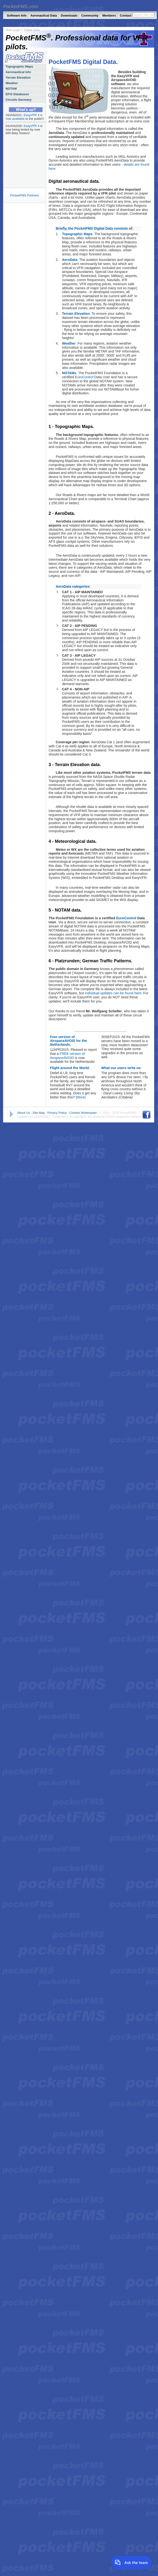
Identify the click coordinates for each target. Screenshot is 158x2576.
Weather (12, 83)
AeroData (69, 260)
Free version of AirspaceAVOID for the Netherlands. (68, 1040)
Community (89, 15)
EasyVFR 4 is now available (24, 116)
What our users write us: (121, 1068)
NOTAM (11, 88)
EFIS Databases (17, 94)
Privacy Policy (57, 1113)
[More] (80, 1097)
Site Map (38, 1113)
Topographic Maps (19, 66)
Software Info (16, 15)
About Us (23, 1113)
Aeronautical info (18, 72)
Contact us (128, 15)
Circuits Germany (18, 99)
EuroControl (84, 377)
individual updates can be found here (113, 993)
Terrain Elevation (18, 77)
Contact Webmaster (83, 1113)
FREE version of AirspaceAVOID (67, 1056)
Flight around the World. (70, 1068)
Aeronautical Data (43, 15)
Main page (13, 30)
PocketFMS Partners (24, 195)
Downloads (69, 15)
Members (109, 15)
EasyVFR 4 (31, 126)
